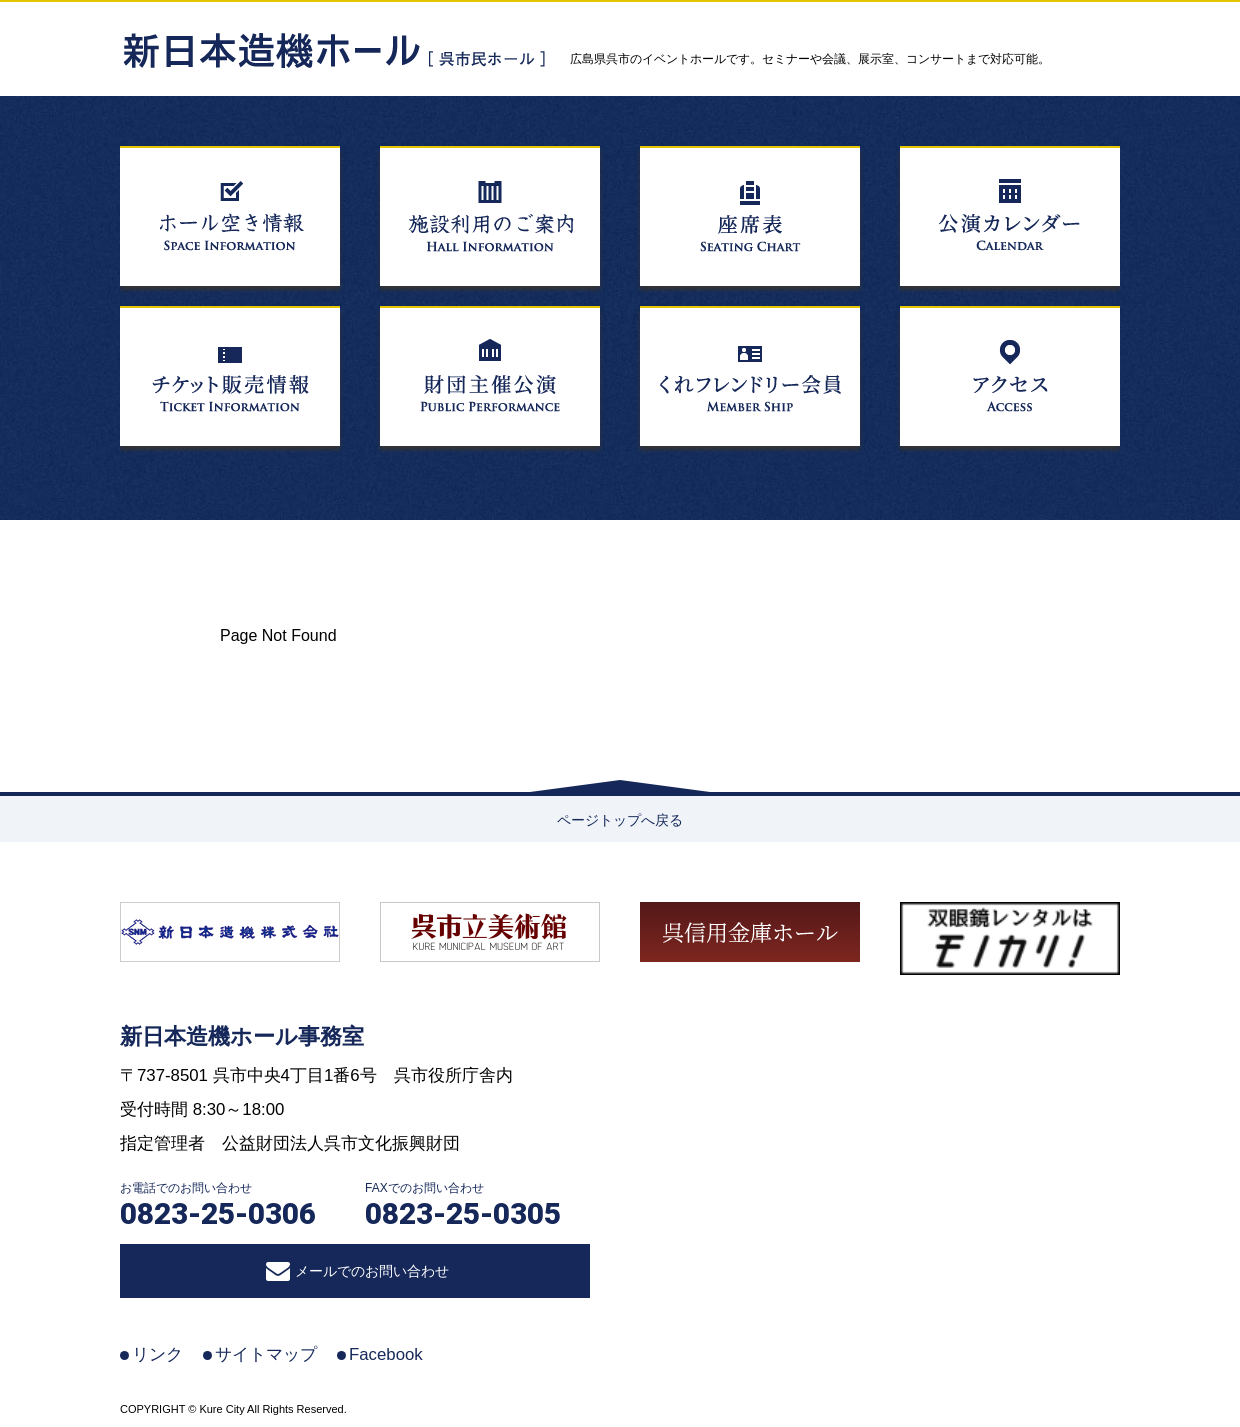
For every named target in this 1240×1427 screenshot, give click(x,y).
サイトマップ (266, 1354)
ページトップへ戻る (620, 820)
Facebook (386, 1354)
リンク (157, 1354)
